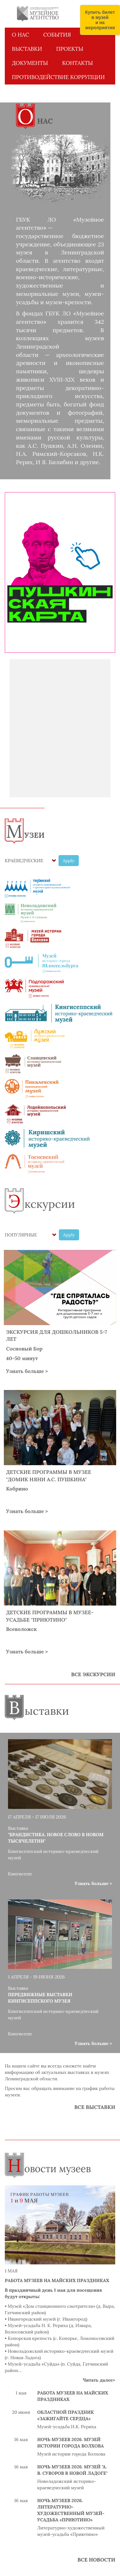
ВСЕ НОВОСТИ (96, 2559)
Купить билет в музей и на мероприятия (100, 20)
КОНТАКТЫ (77, 62)
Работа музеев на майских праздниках (57, 2280)
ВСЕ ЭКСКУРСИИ (93, 1674)
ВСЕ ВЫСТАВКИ (94, 2107)
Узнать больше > (27, 1371)
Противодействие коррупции (58, 77)
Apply (69, 860)
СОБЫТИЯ (57, 34)
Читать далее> (99, 2380)
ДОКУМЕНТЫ (30, 62)
